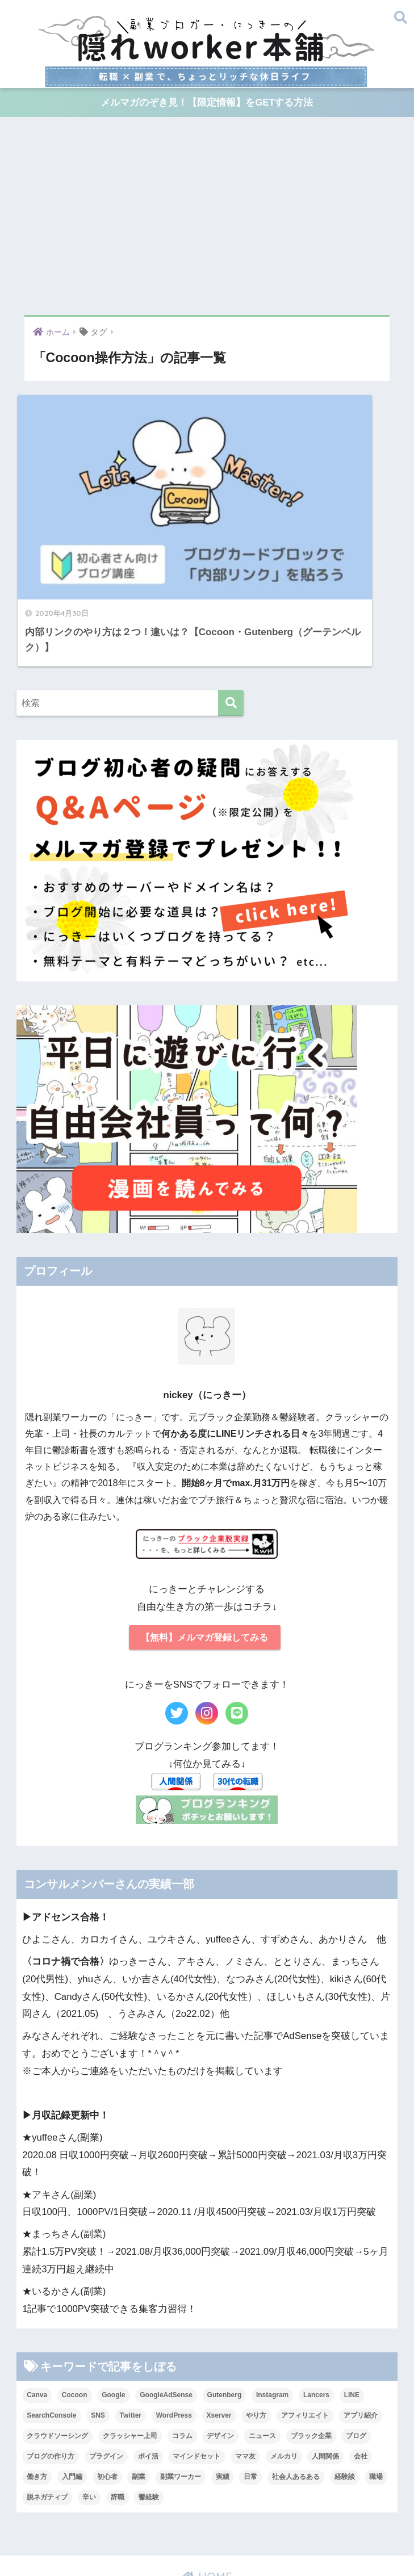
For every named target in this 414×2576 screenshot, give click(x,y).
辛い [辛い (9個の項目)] (89, 2408)
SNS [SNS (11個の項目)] (98, 2326)
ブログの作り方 (349, 2511)
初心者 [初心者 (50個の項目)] (107, 2388)
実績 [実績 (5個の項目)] (222, 2388)
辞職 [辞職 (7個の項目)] (117, 2408)
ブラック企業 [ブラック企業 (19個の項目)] (311, 2347)
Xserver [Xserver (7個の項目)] (219, 2326)
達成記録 (263, 2528)
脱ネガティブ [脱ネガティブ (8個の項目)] (47, 2408)
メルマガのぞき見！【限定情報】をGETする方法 (207, 103)
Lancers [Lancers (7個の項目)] (316, 2306)
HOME (207, 2488)
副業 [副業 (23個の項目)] (138, 2388)
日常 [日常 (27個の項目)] (250, 2388)
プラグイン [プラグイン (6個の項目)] (106, 2367)
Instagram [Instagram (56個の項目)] (272, 2306)
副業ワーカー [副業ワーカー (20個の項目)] (180, 2388)
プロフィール (60, 2511)
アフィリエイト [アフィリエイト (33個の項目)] (305, 2326)
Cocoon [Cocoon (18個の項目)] (74, 2306)
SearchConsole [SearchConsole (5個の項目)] (51, 2326)
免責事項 (206, 2549)
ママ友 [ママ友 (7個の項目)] (245, 2367)
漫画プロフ (116, 2511)
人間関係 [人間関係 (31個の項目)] (325, 2367)
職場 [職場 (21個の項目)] (376, 2388)
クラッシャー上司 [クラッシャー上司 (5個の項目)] (130, 2347)
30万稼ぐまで (173, 2511)
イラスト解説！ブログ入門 (259, 2511)
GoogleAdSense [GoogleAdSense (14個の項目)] (166, 2306)
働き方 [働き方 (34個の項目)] (37, 2388)
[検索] (231, 613)
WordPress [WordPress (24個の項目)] (174, 2326)
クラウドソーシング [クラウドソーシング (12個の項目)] (57, 2347)
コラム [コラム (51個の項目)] (182, 2347)
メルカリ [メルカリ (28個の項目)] (284, 2367)
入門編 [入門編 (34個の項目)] (72, 2388)
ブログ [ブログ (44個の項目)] (356, 2347)
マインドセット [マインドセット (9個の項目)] (196, 2367)
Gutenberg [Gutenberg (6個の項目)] (224, 2306)
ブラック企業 (159, 2528)
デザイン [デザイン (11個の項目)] (220, 2347)
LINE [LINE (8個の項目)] (351, 2306)
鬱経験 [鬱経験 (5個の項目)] (149, 2408)
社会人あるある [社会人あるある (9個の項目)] (296, 2388)
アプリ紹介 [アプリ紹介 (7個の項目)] (361, 2326)
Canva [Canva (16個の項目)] (37, 2306)
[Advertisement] (207, 216)
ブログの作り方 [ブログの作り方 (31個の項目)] (50, 2367)
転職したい (215, 2528)
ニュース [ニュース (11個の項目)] (262, 2347)
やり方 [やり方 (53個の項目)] (256, 2326)
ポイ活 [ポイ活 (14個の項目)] (148, 2367)
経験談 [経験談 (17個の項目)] (344, 2388)
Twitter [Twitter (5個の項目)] (130, 2326)
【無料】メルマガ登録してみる (204, 1547)
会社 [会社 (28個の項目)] (360, 2367)
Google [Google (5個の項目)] (113, 2306)
